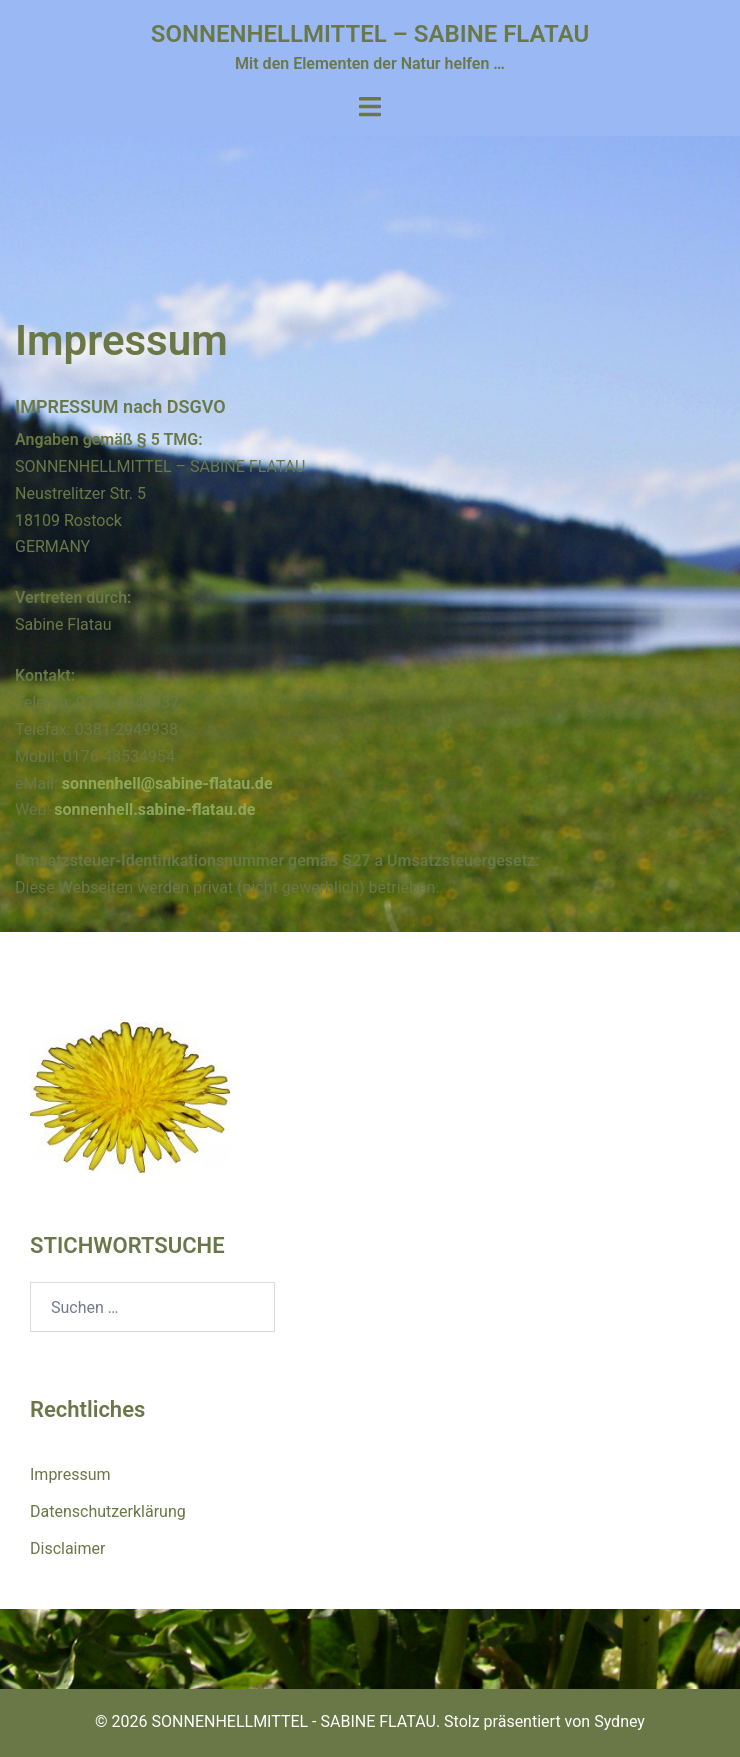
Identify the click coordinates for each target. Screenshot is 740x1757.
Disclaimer (67, 1548)
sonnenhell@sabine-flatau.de (167, 783)
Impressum (70, 1474)
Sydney (619, 1721)
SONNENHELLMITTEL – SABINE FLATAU (370, 34)
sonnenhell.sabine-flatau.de (154, 809)
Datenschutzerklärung (108, 1511)
